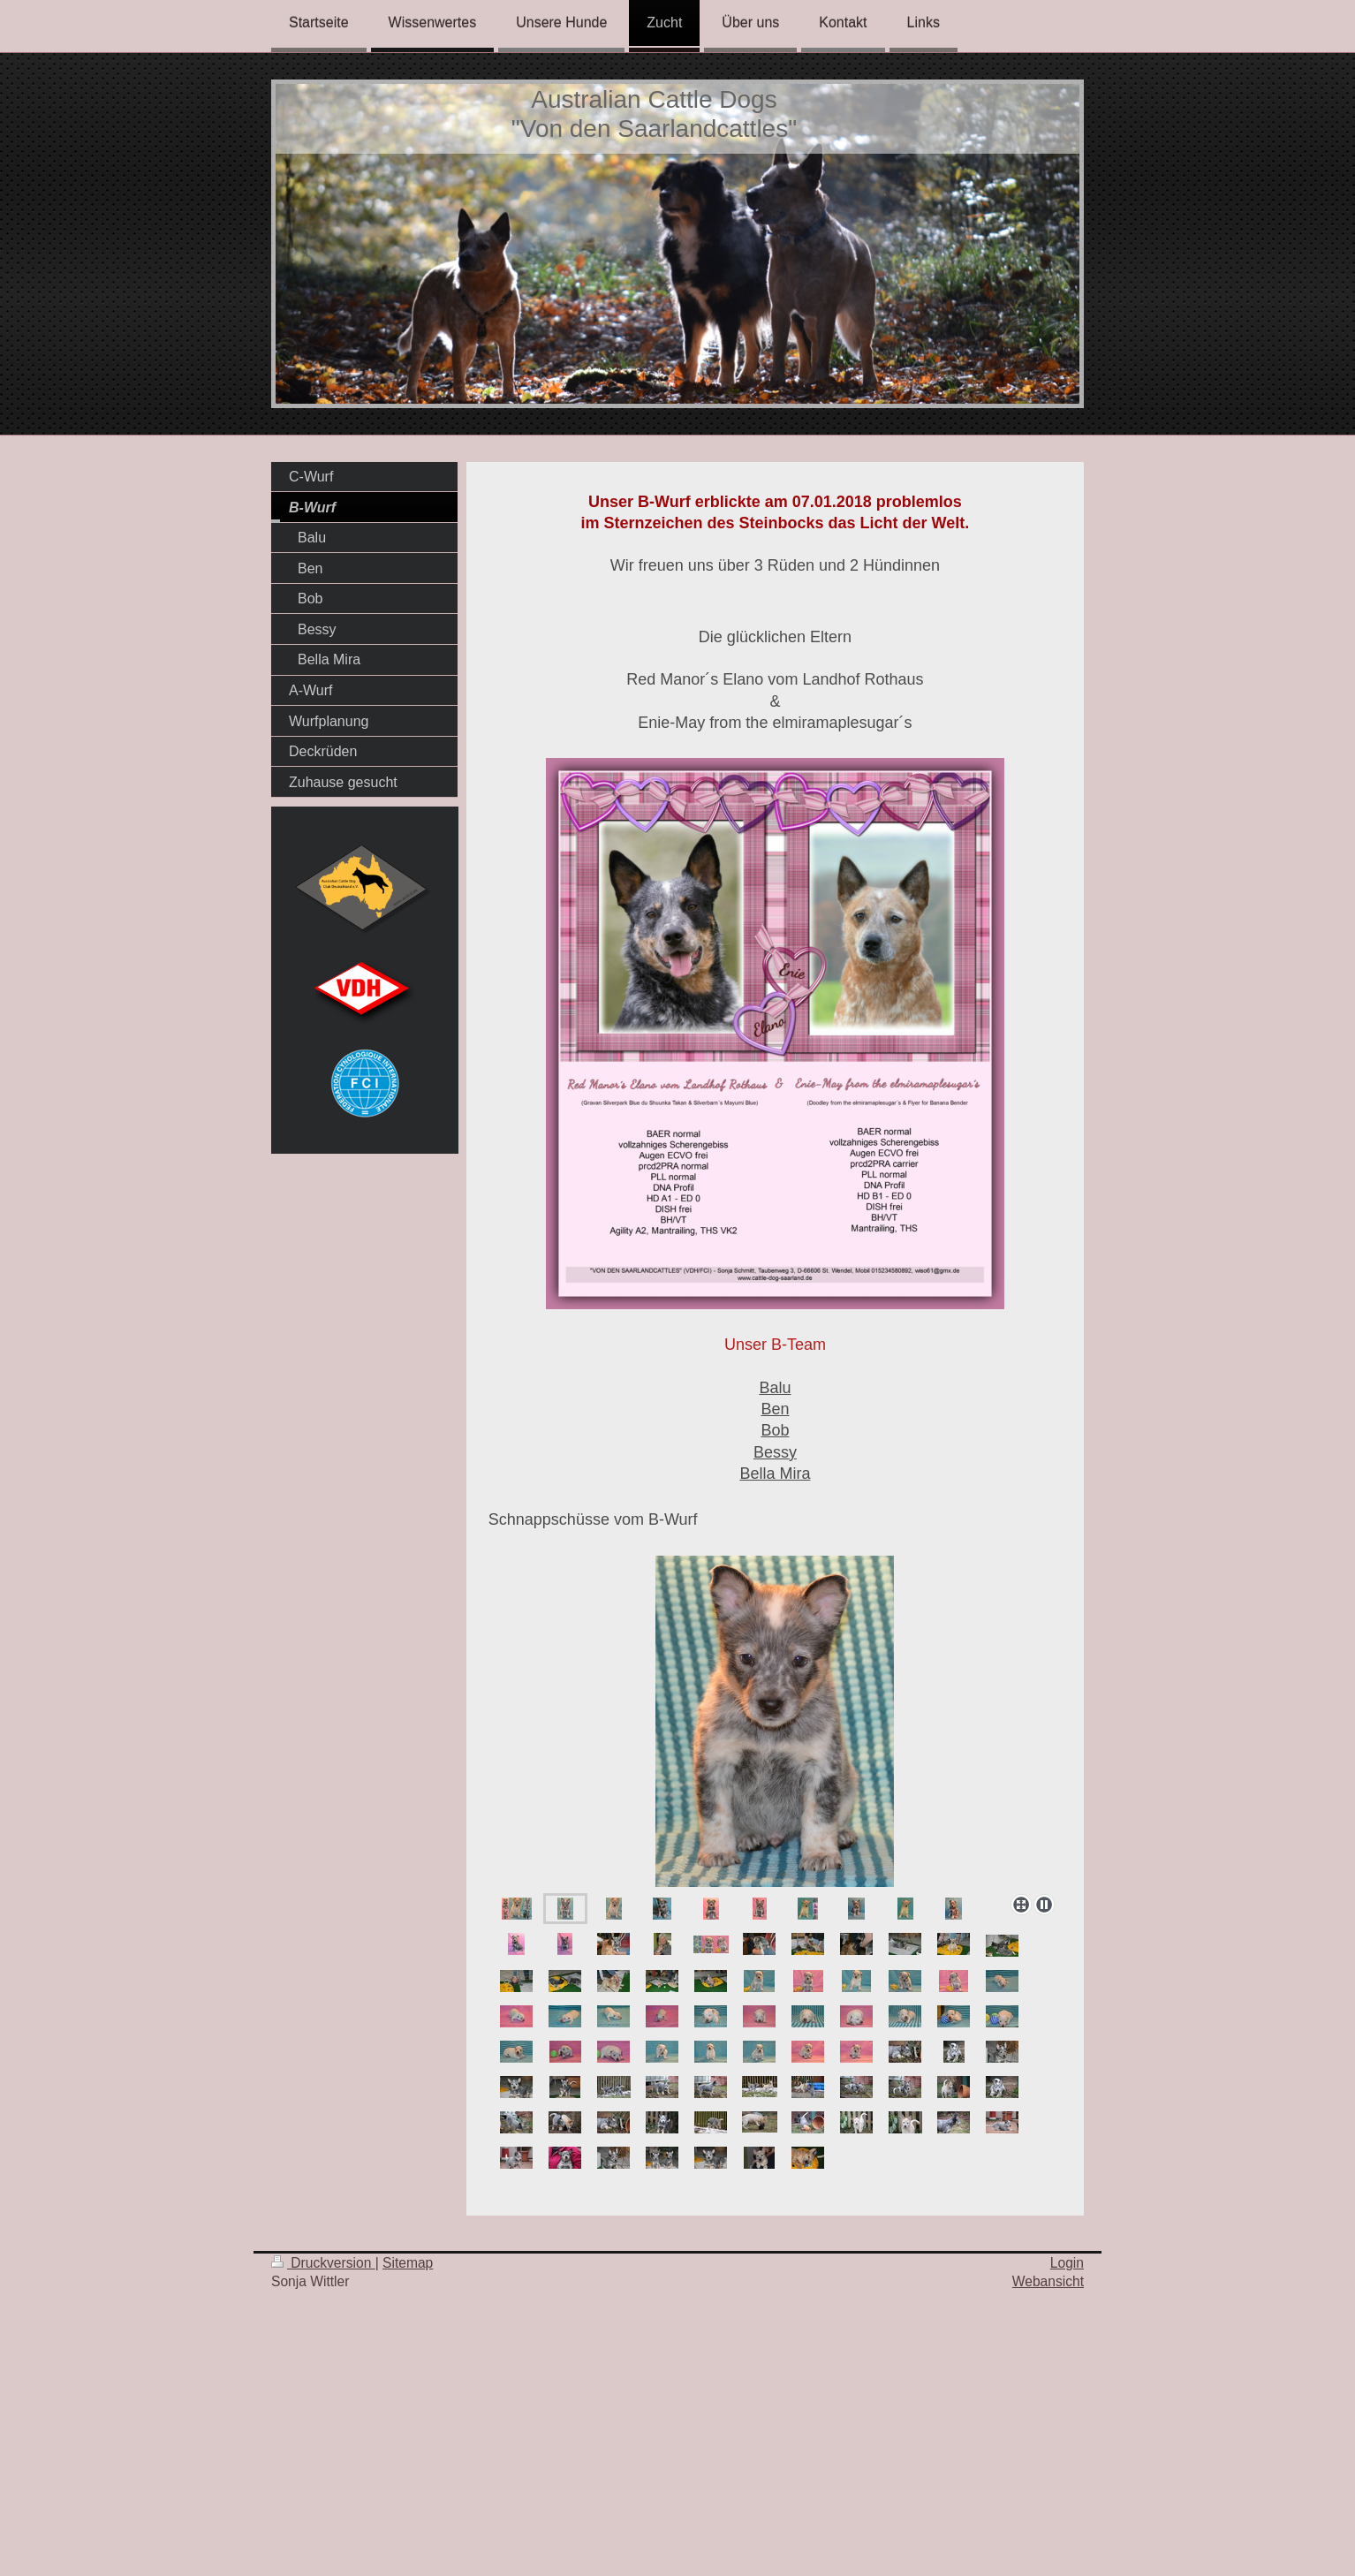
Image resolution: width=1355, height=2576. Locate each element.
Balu (775, 1388)
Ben (775, 1409)
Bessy (775, 1452)
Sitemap (407, 2262)
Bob (775, 1430)
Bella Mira (774, 1473)
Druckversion (323, 2262)
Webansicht (1048, 2281)
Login (1067, 2262)
